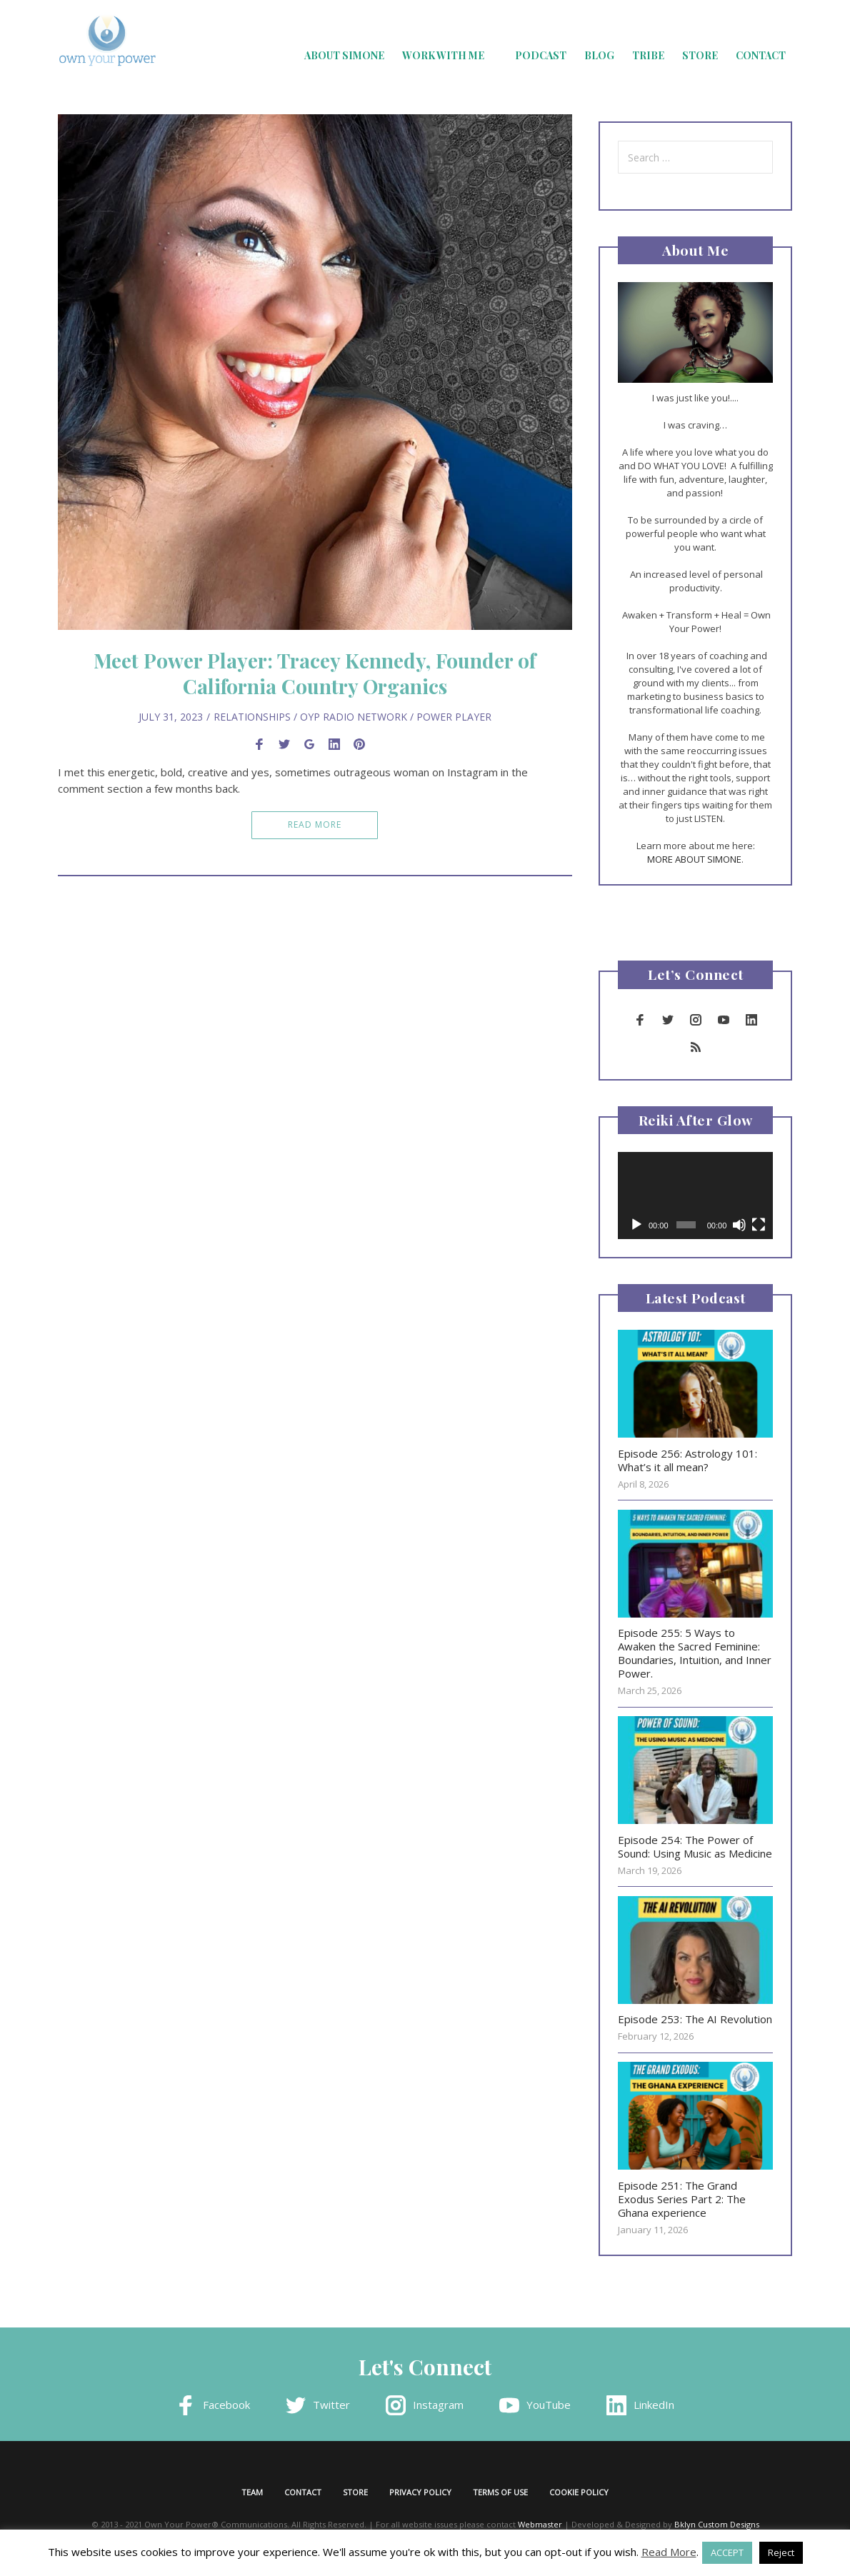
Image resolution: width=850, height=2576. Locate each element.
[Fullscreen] (758, 1225)
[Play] (636, 1225)
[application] (695, 1195)
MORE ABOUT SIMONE (694, 859)
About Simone (344, 55)
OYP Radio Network (353, 716)
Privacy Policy (420, 2492)
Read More (314, 824)
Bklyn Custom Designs (716, 2524)
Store (700, 55)
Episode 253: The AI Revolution (695, 2019)
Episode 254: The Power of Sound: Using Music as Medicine (695, 1846)
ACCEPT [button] (727, 2552)
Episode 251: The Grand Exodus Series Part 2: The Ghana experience (682, 2199)
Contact (761, 55)
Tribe (648, 55)
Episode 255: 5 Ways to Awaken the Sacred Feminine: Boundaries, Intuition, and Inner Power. (694, 1652)
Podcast (540, 55)
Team (252, 2492)
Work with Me (443, 55)
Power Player (453, 716)
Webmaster (540, 2524)
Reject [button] (781, 2552)
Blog (599, 55)
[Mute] (739, 1225)
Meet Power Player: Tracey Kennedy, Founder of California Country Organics (315, 673)
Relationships (252, 716)
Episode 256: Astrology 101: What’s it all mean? (687, 1460)
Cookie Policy (579, 2492)
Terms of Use (500, 2492)
